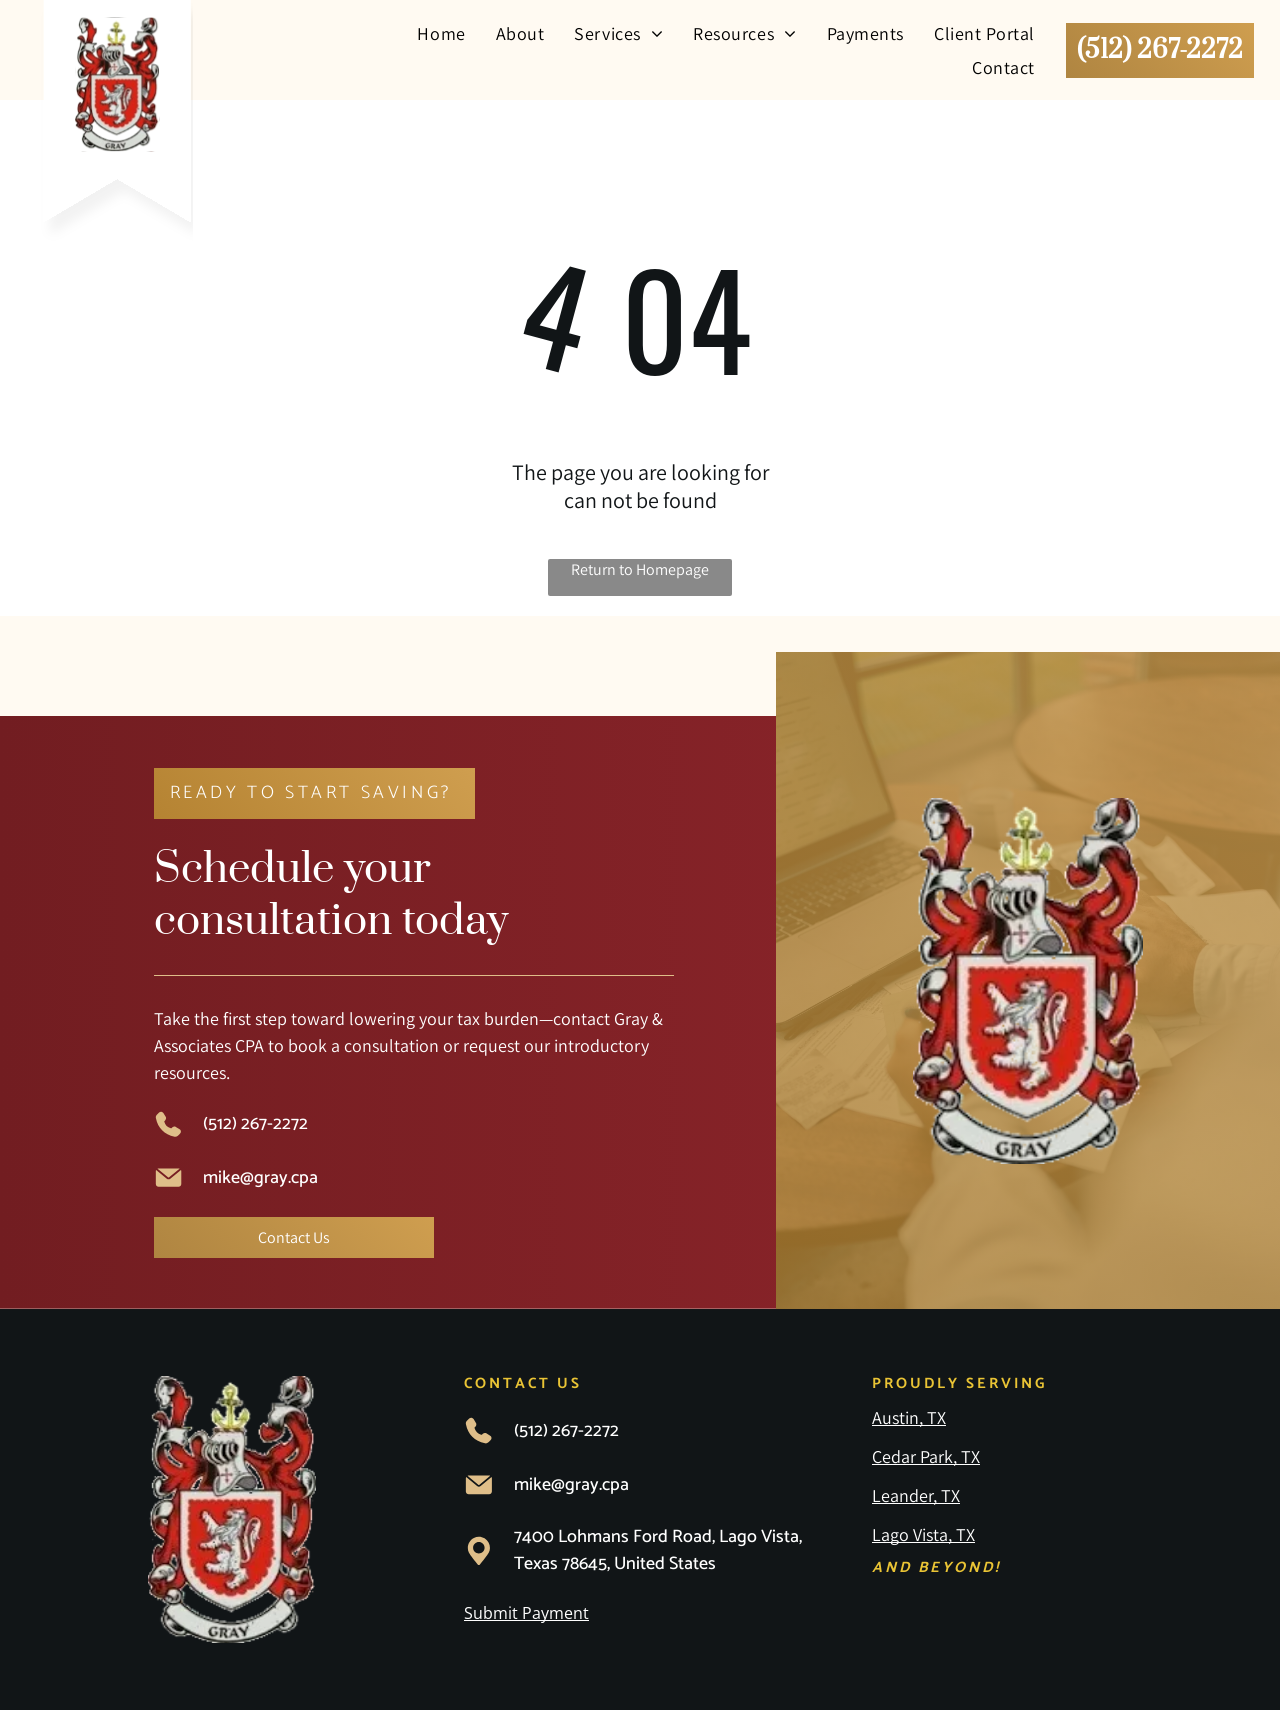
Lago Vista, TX (923, 1534)
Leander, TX (916, 1495)
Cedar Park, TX (926, 1456)
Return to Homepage (640, 569)
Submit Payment (526, 1613)
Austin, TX (909, 1417)
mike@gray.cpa (260, 1178)
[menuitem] (441, 33)
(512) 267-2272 (255, 1124)
